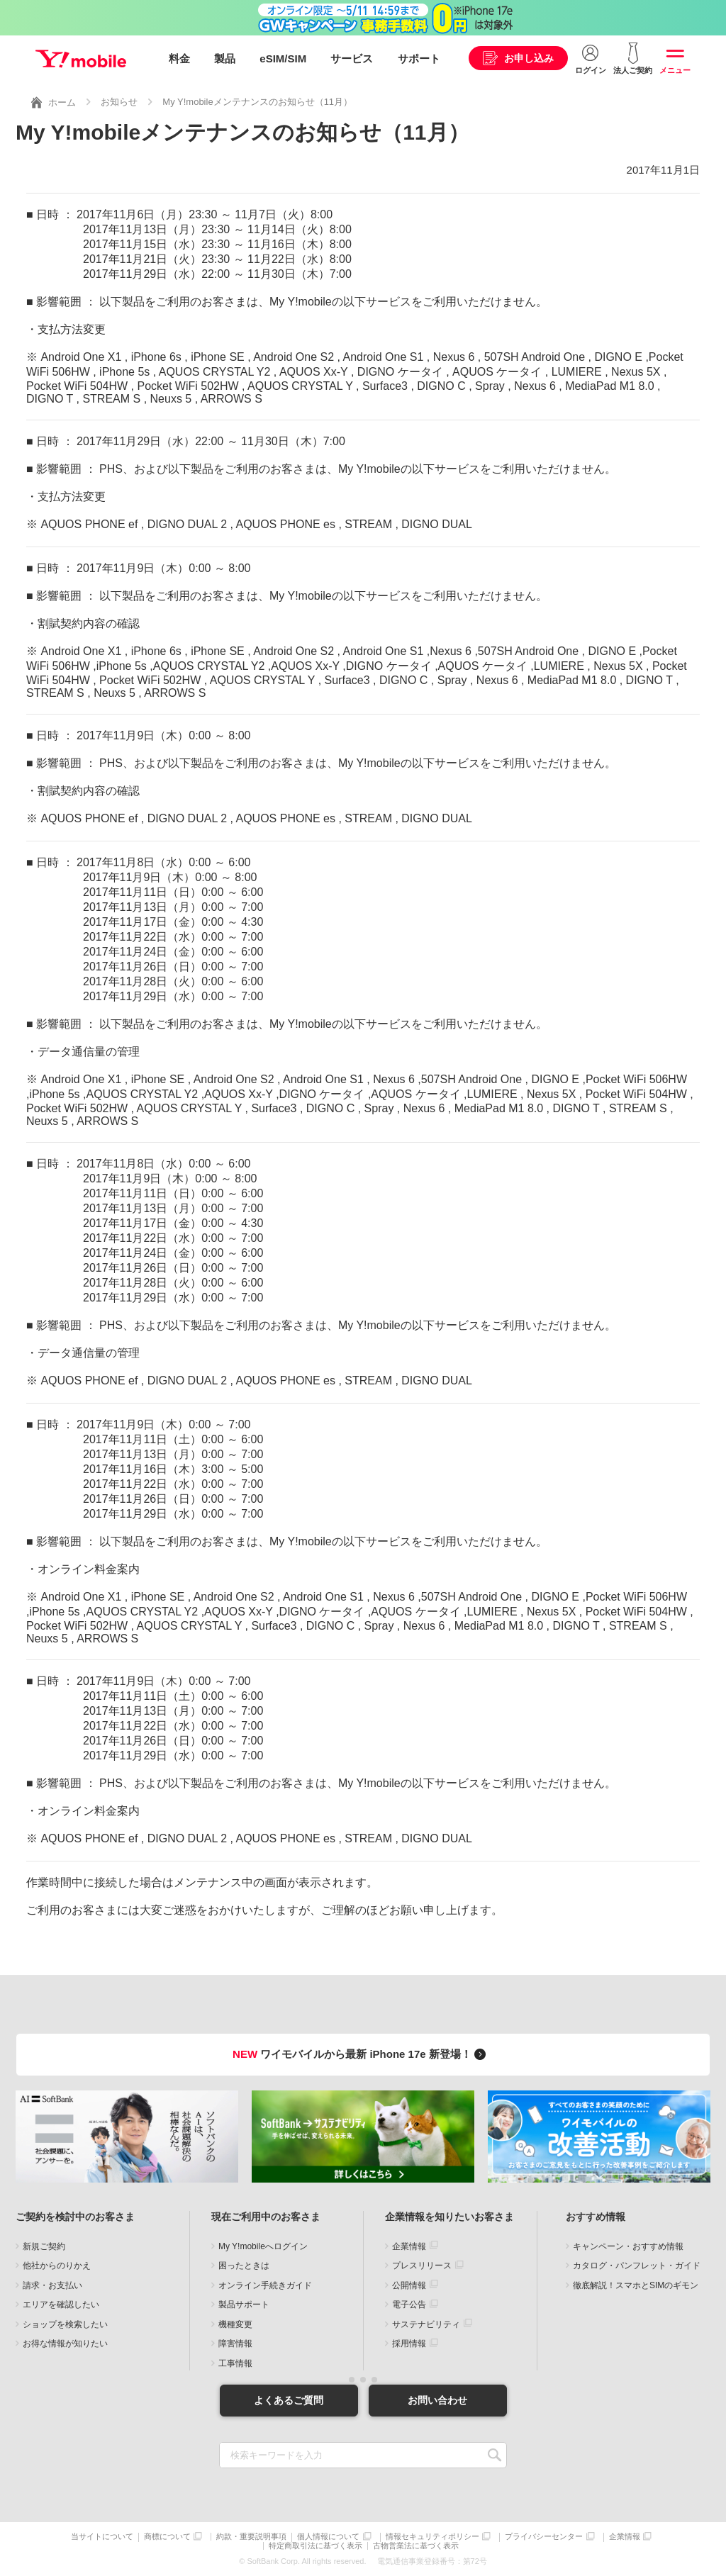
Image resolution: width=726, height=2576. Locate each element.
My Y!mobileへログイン (263, 2246)
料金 (179, 58)
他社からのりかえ (57, 2265)
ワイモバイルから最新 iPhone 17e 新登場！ (361, 2054)
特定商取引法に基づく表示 (315, 2546)
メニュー (675, 70)
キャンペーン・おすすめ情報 (628, 2246)
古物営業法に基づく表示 (416, 2546)
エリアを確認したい (61, 2304)
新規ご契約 (44, 2246)
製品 (224, 58)
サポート (419, 58)
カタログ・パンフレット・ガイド (636, 2265)
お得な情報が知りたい (65, 2343)
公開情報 (409, 2285)
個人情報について (328, 2537)
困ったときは (243, 2265)
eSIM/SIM (282, 58)
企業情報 (409, 2246)
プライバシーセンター (544, 2537)
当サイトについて (102, 2537)
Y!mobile (80, 59)
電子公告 (409, 2304)
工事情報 (235, 2363)
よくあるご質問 (288, 2400)
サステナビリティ (426, 2324)
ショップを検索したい (65, 2324)
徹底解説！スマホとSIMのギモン (635, 2285)
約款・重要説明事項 (251, 2537)
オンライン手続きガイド (265, 2285)
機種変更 (235, 2324)
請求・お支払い (52, 2285)
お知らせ (119, 101)
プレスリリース (422, 2265)
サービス (351, 58)
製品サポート (243, 2304)
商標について (167, 2537)
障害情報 (235, 2343)
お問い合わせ (437, 2400)
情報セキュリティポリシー (432, 2537)
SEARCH (494, 2455)
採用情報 (409, 2343)
